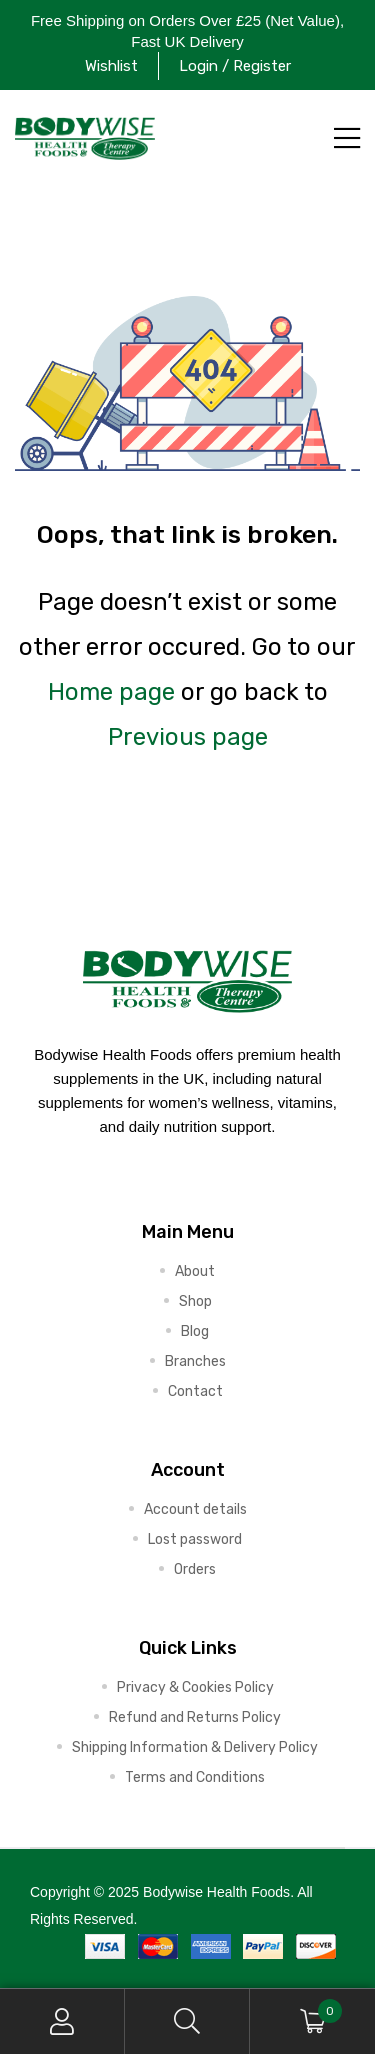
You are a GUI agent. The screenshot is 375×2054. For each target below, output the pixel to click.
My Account (62, 2021)
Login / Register (235, 66)
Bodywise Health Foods (216, 1892)
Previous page (188, 737)
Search (187, 2021)
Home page (111, 692)
